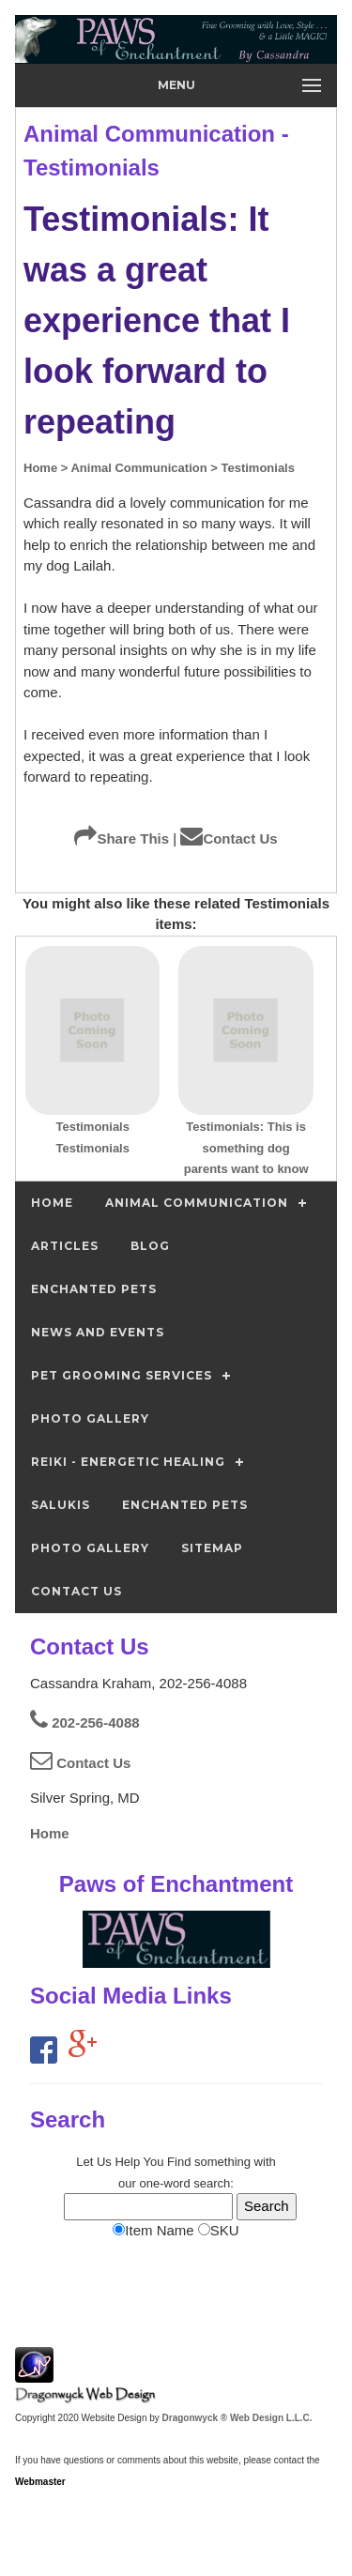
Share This (121, 838)
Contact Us (228, 838)
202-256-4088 (85, 1722)
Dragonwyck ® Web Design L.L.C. (237, 2418)
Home (49, 1833)
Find (179, 2162)
